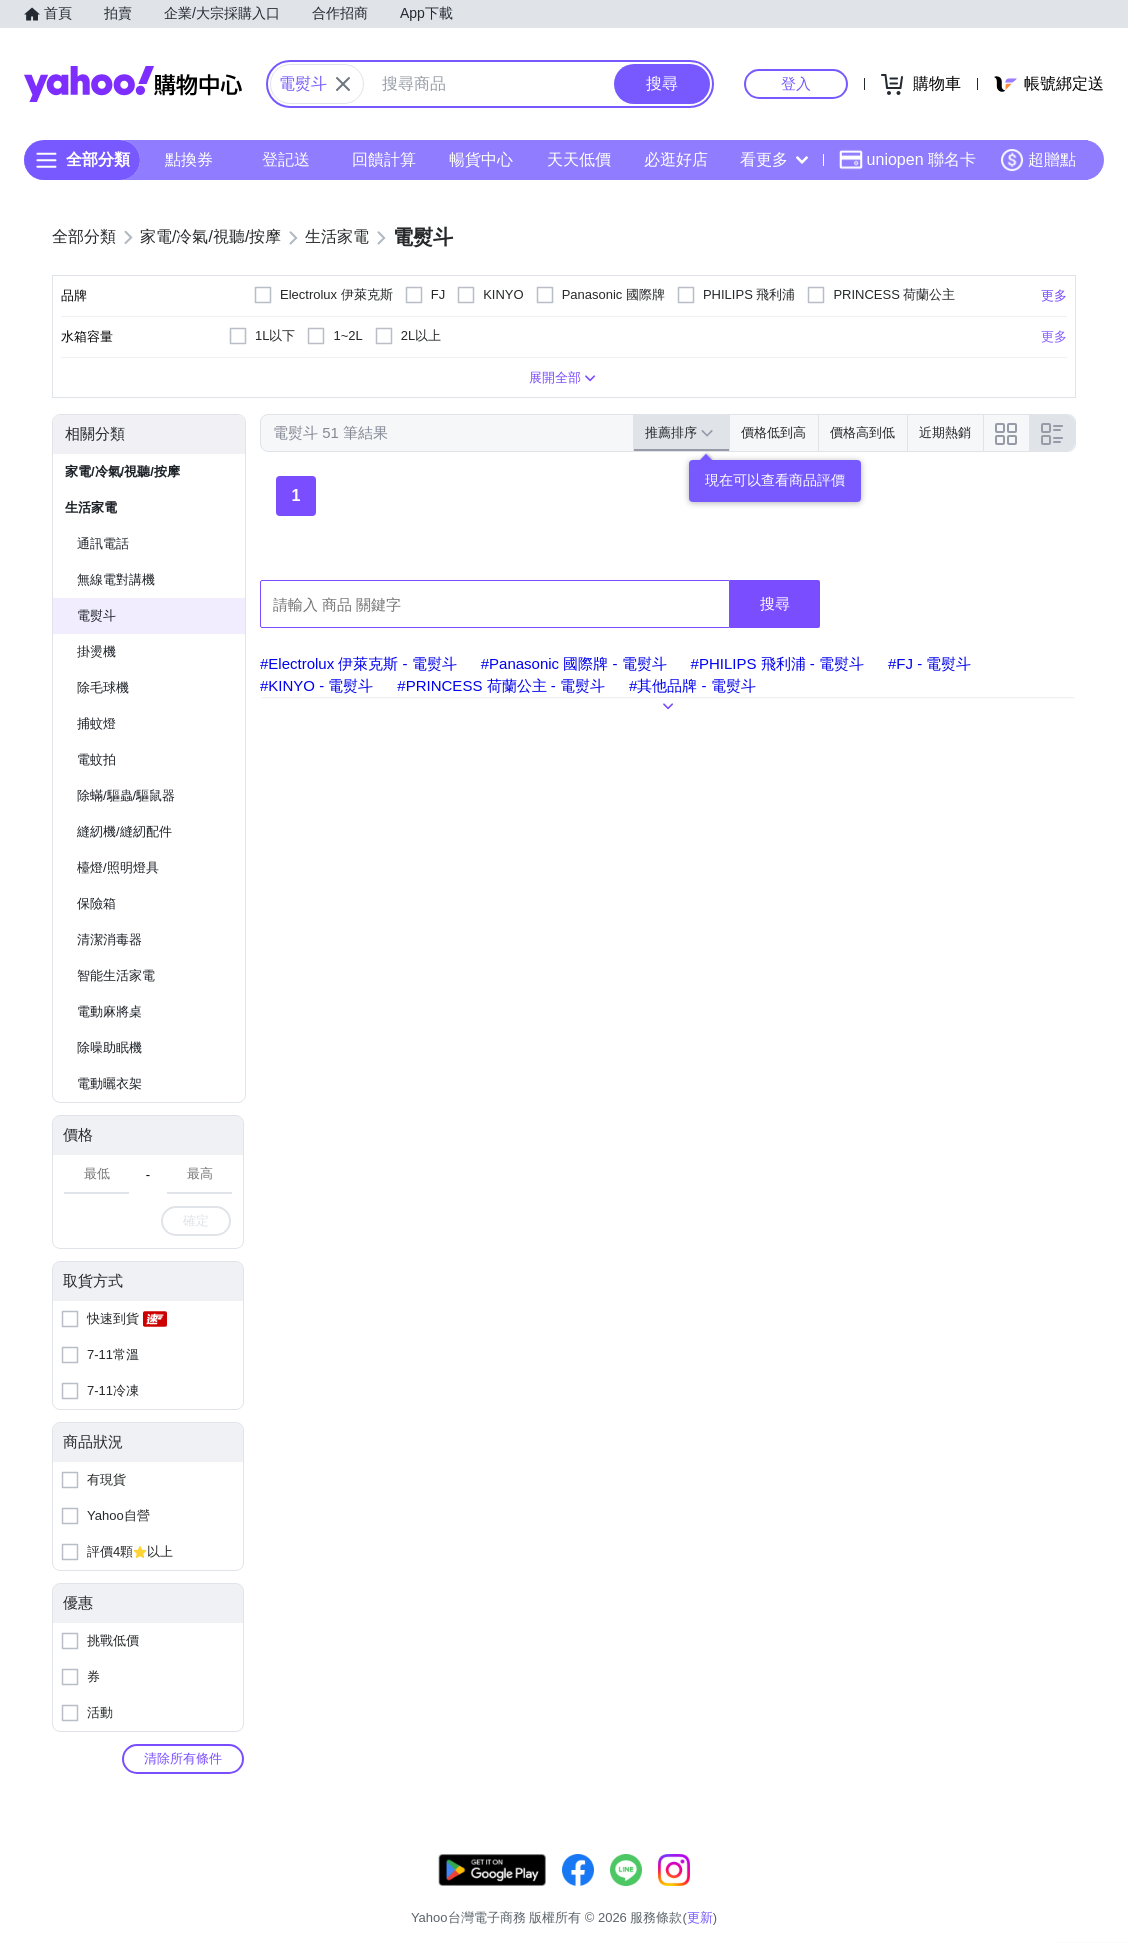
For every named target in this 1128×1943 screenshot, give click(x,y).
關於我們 (761, 1892)
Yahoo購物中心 (133, 84)
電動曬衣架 (109, 1083)
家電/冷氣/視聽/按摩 (122, 471)
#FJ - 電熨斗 (929, 663)
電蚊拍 (96, 759)
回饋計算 (384, 159)
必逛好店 (676, 159)
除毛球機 (103, 687)
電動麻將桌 (109, 1011)
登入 (796, 83)
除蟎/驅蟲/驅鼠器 (126, 795)
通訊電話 (103, 543)
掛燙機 (96, 651)
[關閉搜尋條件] (343, 84)
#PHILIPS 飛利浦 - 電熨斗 (777, 663)
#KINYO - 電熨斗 (316, 685)
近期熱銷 (945, 432)
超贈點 (1038, 160)
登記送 (286, 159)
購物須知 (837, 1892)
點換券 (189, 159)
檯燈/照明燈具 (118, 867)
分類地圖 (1050, 1892)
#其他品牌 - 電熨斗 (692, 685)
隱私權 (981, 1892)
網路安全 (912, 1892)
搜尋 (775, 603)
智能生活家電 (116, 975)
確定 (196, 1220)
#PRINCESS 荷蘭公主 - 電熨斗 (501, 685)
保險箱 (96, 903)
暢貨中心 (481, 159)
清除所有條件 (183, 1758)
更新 (1059, 1868)
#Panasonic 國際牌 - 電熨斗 (574, 663)
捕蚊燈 (96, 723)
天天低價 (579, 159)
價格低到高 (773, 432)
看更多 (774, 159)
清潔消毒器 (109, 939)
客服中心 (686, 1892)
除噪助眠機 (109, 1047)
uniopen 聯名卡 (907, 160)
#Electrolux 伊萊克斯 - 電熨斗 (358, 663)
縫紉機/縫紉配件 (124, 831)
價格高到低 (862, 432)
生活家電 (91, 507)
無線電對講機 (116, 579)
